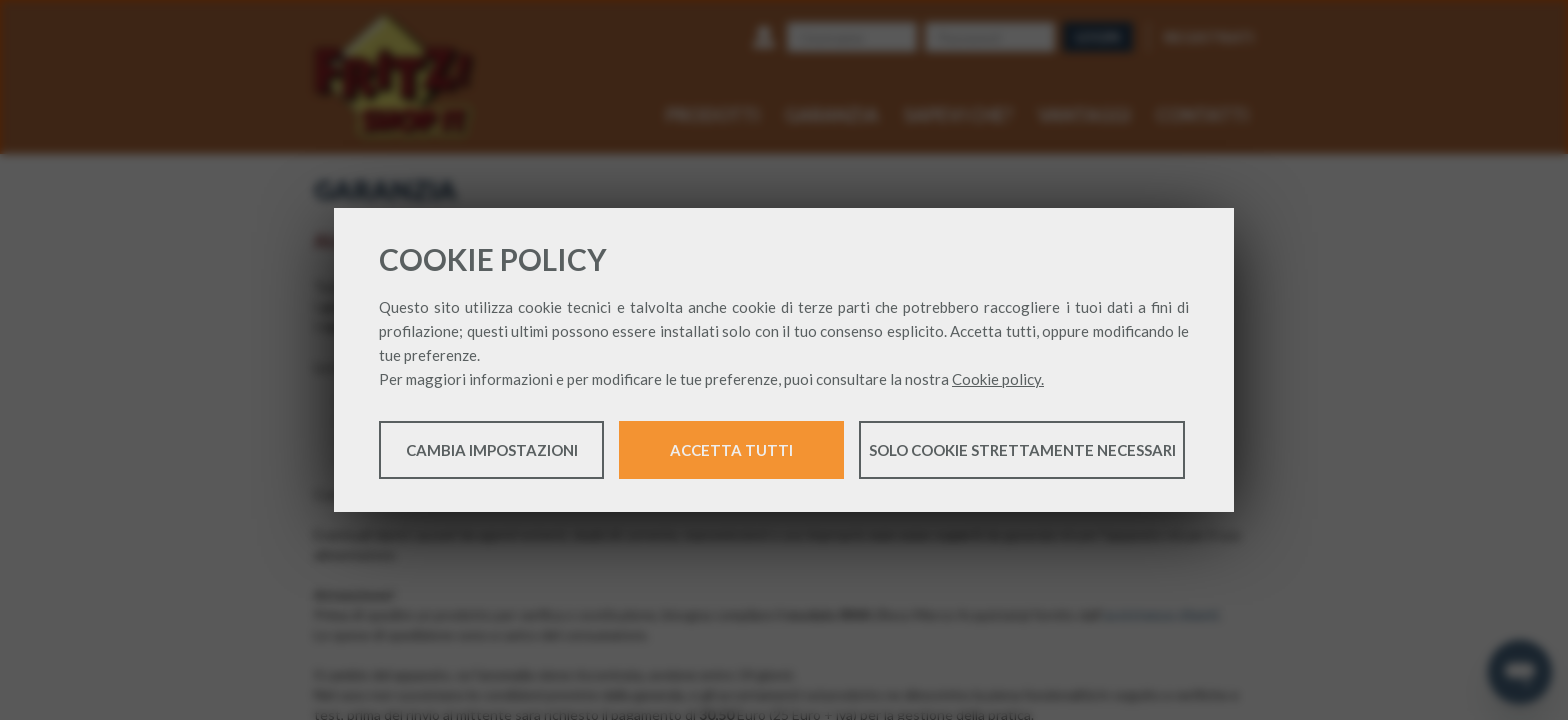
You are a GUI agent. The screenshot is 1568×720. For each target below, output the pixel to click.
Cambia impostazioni (492, 452)
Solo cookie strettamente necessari (1022, 452)
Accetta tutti (731, 452)
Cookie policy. (998, 381)
